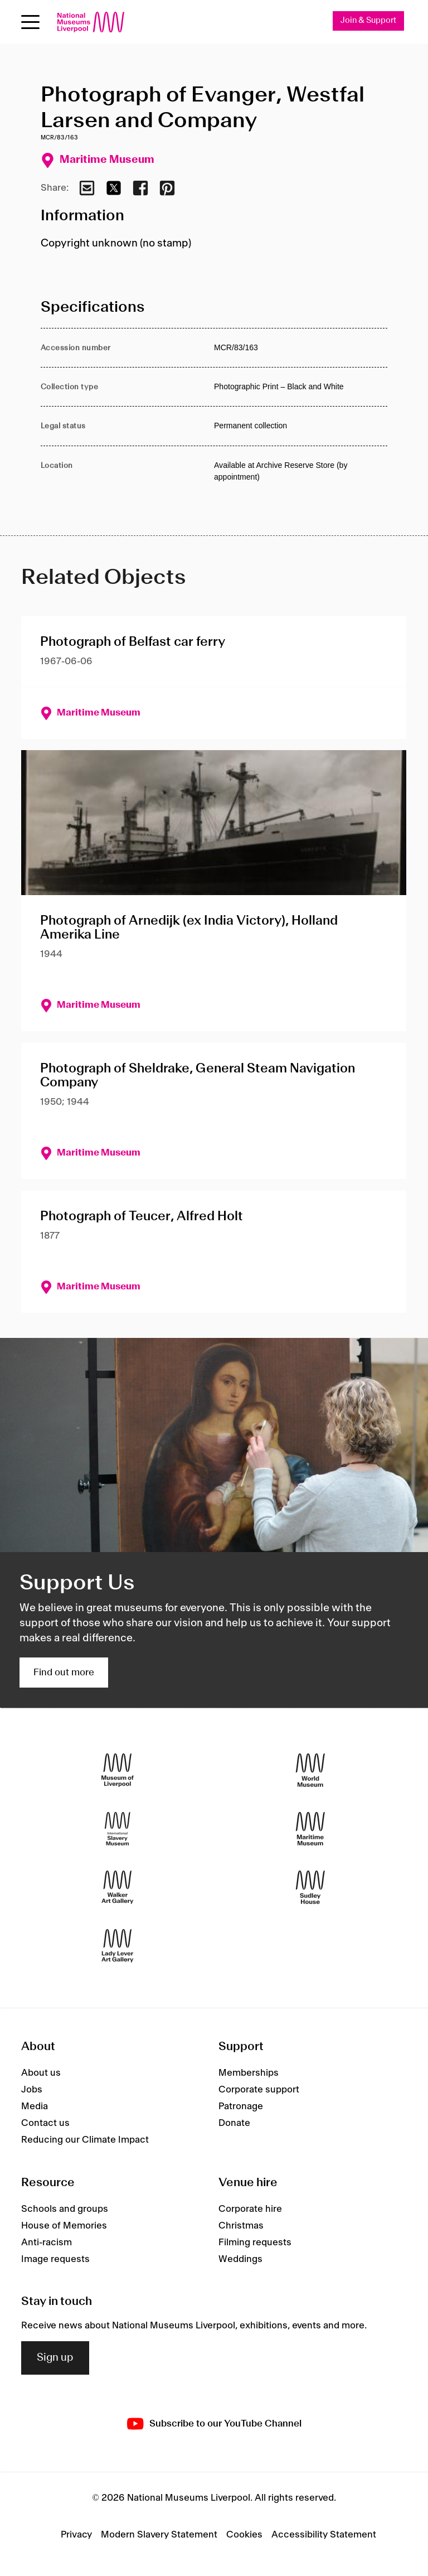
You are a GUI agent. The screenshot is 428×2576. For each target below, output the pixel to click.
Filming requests (254, 2242)
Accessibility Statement (323, 2535)
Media (34, 2106)
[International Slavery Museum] (117, 1828)
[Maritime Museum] (310, 1828)
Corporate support (258, 2090)
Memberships (248, 2073)
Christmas (241, 2226)
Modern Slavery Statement (159, 2535)
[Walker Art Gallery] (117, 1887)
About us (41, 2073)
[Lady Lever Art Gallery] (117, 1945)
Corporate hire (250, 2209)
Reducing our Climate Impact (85, 2140)
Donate (234, 2123)
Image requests (55, 2259)
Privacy (76, 2535)
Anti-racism (46, 2242)
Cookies (244, 2535)
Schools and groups (64, 2209)
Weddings (240, 2259)
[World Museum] (310, 1770)
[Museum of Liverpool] (117, 1770)
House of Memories (64, 2226)
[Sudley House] (310, 1887)
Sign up (55, 2358)
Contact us (45, 2123)
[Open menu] (30, 22)
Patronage (240, 2106)
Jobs (31, 2090)
